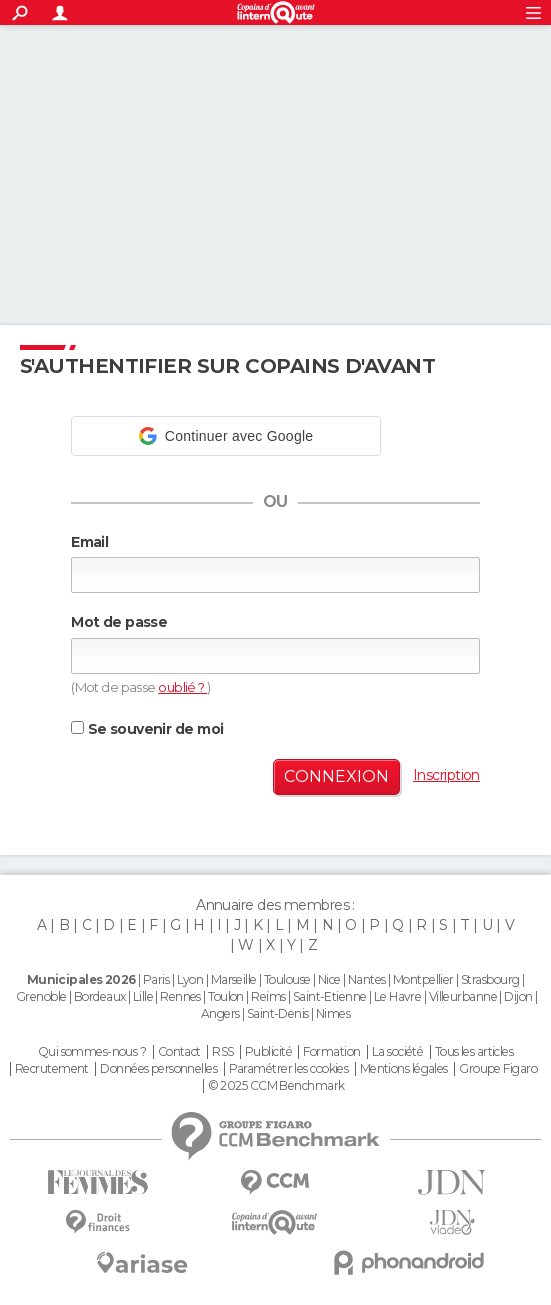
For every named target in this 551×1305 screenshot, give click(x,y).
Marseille (234, 979)
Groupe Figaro (498, 1069)
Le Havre (398, 996)
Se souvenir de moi (147, 729)
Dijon (518, 996)
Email (89, 542)
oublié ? (182, 687)
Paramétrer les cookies (289, 1069)
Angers (220, 1013)
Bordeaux (100, 996)
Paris (156, 979)
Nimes (333, 1013)
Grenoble (41, 996)
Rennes (180, 996)
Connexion (336, 776)
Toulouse (287, 979)
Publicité (268, 1052)
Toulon (226, 996)
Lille (143, 996)
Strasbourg (490, 979)
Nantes (367, 979)
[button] (226, 436)
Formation (331, 1052)
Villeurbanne (463, 996)
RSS (222, 1052)
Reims (268, 996)
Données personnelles (158, 1069)
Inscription (446, 775)
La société (397, 1052)
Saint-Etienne (330, 996)
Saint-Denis (278, 1013)
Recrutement (52, 1069)
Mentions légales (404, 1069)
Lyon (190, 979)
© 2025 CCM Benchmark (276, 1086)
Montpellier (423, 979)
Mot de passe (119, 622)
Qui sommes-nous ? (92, 1052)
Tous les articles (474, 1052)
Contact (179, 1052)
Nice (329, 979)
